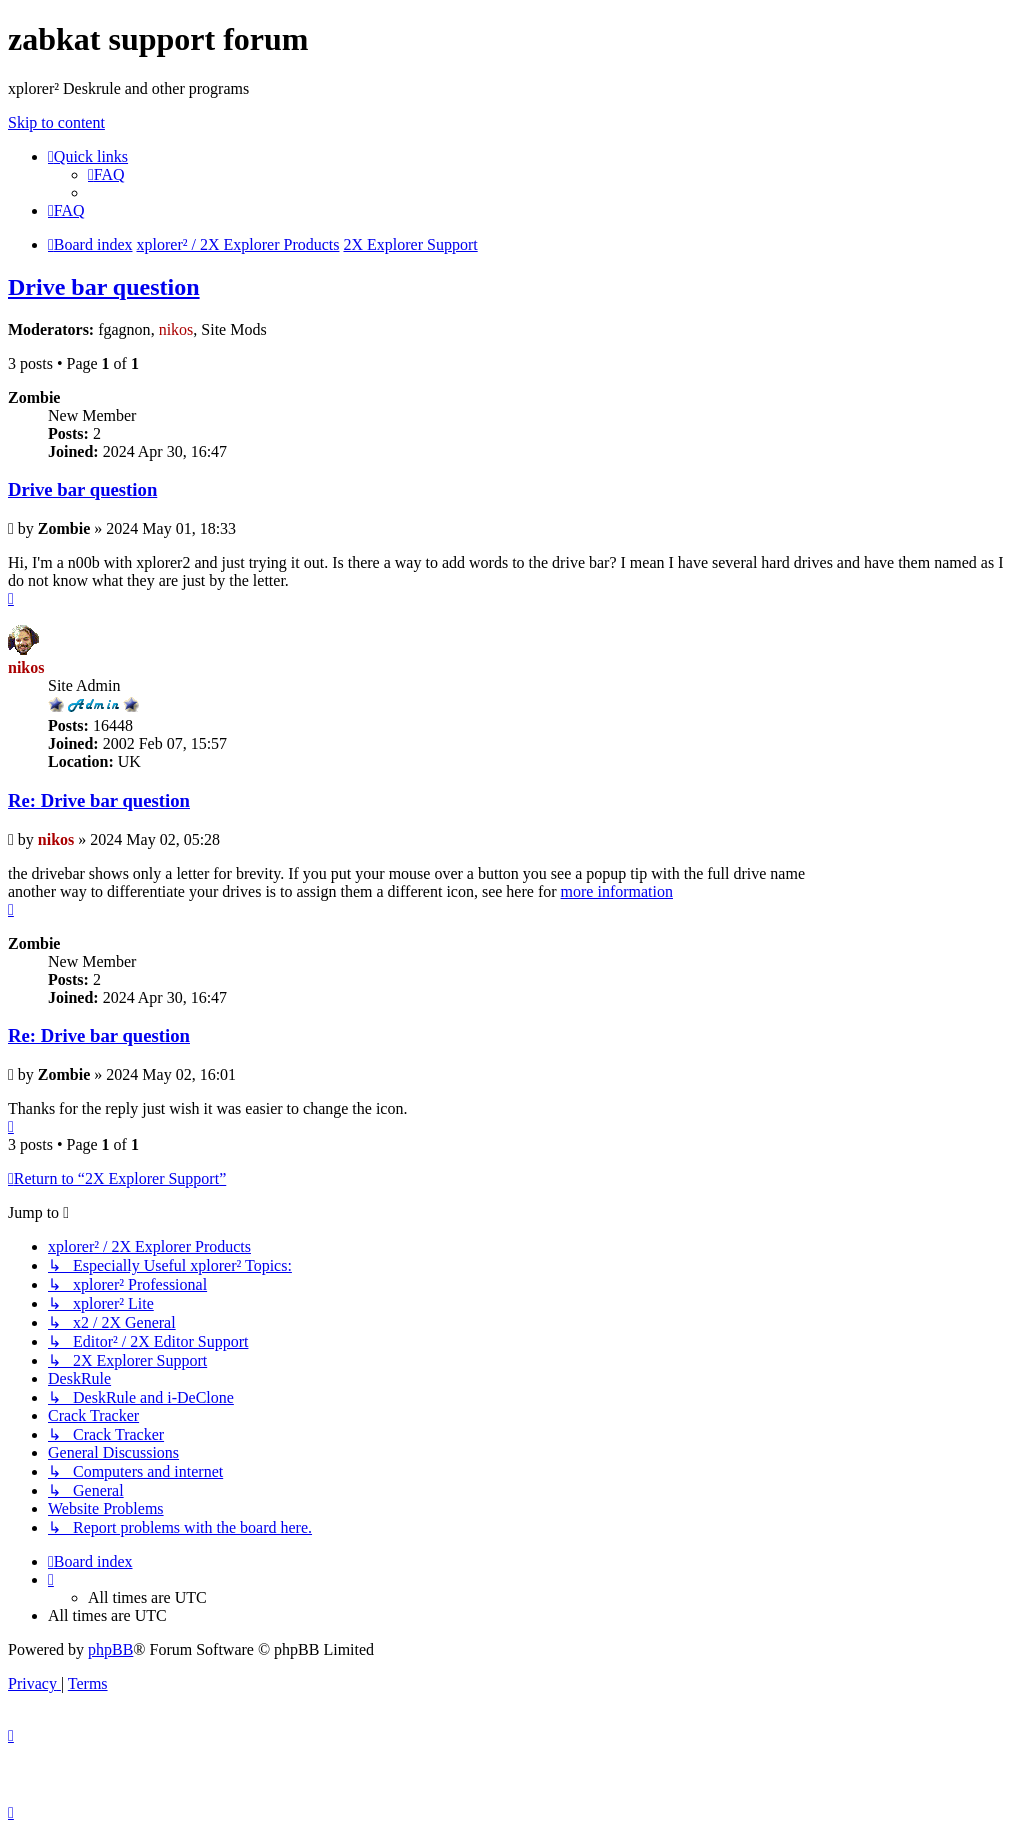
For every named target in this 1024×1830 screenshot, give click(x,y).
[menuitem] (106, 174)
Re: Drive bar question (99, 800)
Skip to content (56, 122)
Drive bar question (104, 287)
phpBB (110, 1649)
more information (617, 891)
